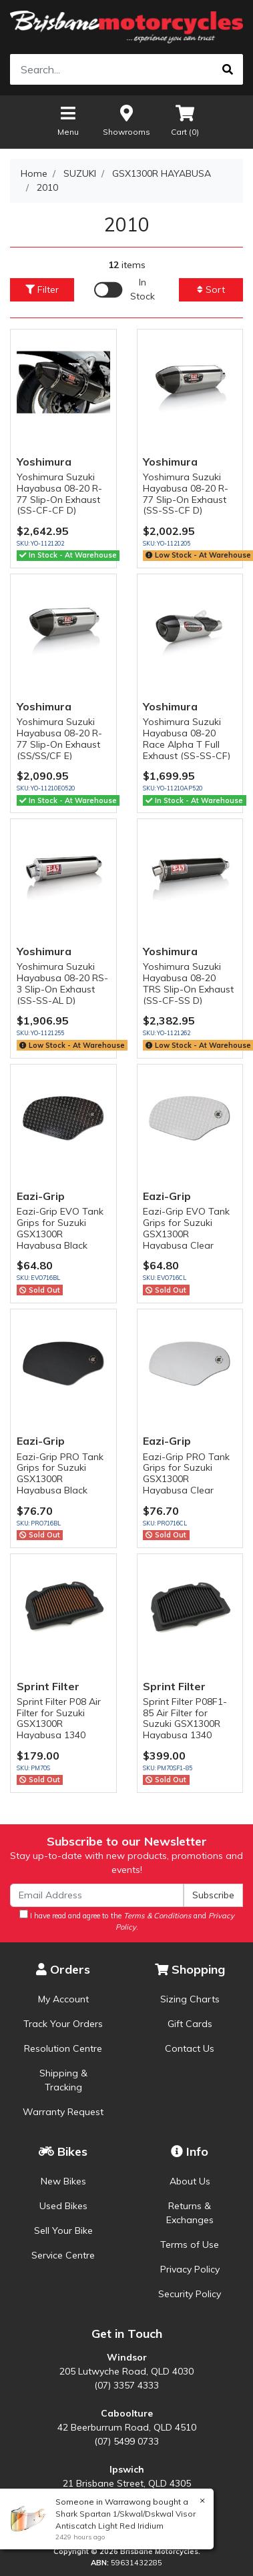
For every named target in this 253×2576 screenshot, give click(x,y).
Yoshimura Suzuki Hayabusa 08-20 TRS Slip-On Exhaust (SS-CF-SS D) (188, 983)
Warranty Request (63, 2112)
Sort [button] (211, 289)
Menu (68, 120)
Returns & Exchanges (190, 2213)
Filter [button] (42, 289)
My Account (63, 1999)
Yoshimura (44, 461)
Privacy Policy (190, 2269)
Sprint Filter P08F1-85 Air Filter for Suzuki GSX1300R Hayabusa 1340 (185, 1718)
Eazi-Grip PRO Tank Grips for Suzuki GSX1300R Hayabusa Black (60, 1473)
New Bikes (63, 2181)
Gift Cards (190, 2024)
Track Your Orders (63, 2024)
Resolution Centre (63, 2048)
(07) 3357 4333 (126, 2385)
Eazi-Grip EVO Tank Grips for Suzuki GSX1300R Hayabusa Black (60, 1228)
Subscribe (213, 1895)
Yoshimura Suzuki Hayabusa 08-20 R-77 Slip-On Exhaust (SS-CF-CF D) (59, 493)
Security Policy (189, 2294)
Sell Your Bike (63, 2230)
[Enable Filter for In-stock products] (126, 289)
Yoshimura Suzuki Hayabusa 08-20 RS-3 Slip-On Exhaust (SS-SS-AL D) (62, 983)
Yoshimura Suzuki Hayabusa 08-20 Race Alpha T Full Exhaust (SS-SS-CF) (186, 738)
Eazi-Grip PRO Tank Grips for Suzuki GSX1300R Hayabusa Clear (186, 1473)
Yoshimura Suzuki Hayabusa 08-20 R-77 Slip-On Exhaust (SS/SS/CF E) (59, 738)
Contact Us (189, 2048)
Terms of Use (189, 2244)
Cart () (185, 120)
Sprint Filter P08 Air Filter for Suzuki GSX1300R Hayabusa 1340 (59, 1718)
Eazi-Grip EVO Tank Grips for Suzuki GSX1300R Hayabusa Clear (186, 1228)
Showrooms (126, 120)
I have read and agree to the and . (126, 1921)
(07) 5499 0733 (126, 2441)
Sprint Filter (48, 1686)
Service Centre (63, 2255)
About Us (190, 2181)
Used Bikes (63, 2206)
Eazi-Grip (41, 1196)
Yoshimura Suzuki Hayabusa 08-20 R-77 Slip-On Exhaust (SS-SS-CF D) (185, 493)
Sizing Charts (190, 1999)
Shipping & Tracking (63, 2080)
